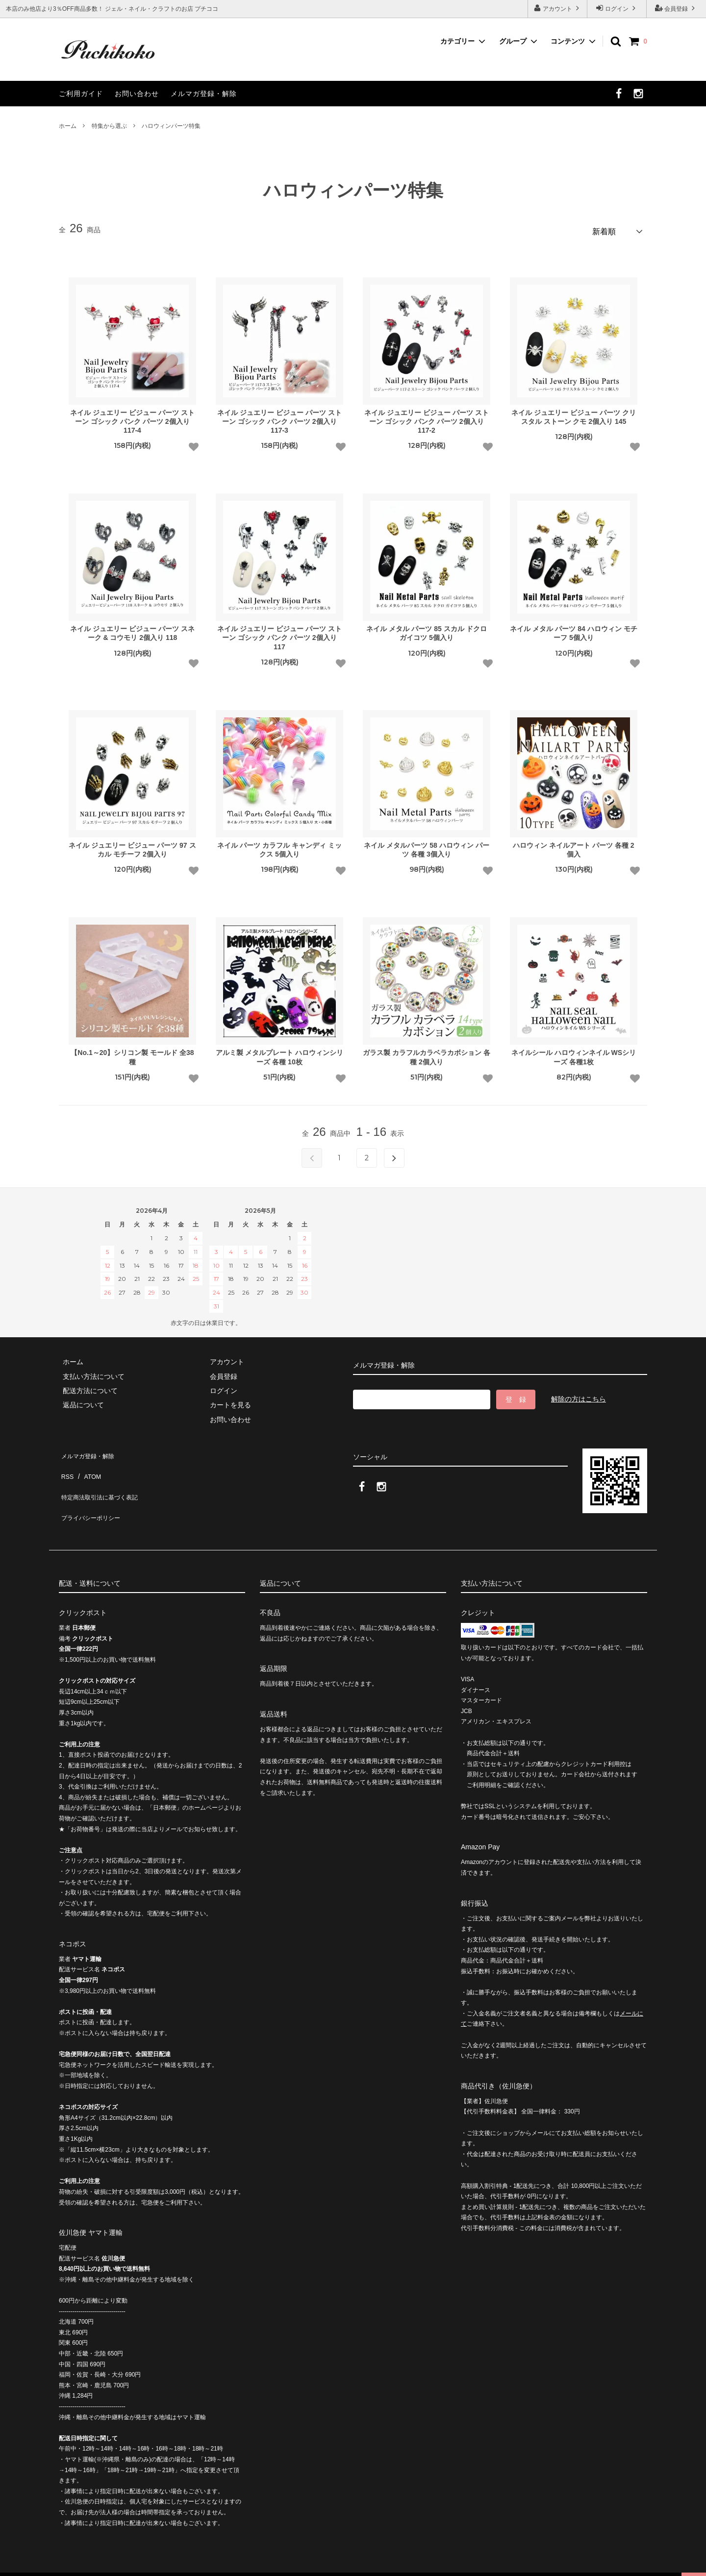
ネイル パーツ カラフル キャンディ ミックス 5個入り (279, 846)
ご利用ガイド (81, 94)
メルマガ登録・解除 (204, 94)
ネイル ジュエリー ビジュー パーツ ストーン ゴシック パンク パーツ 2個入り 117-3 (279, 417)
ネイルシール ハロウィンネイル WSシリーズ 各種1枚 (573, 1053)
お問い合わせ (137, 94)
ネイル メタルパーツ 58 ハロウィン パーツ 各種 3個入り (426, 846)
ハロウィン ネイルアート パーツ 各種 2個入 (573, 846)
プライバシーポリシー (93, 1493)
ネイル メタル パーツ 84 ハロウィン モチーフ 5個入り (573, 629)
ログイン (617, 8)
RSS (66, 1464)
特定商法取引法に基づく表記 (103, 1478)
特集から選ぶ (109, 126)
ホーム (67, 126)
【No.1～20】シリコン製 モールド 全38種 (132, 1053)
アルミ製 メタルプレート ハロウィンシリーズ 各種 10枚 (279, 1053)
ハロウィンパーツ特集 (171, 126)
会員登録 (676, 8)
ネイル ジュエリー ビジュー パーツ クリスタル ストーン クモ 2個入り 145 (573, 413)
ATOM (88, 1464)
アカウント (557, 8)
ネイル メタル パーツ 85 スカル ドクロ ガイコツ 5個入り (426, 629)
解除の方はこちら (578, 1395)
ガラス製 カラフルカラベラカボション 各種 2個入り (426, 1053)
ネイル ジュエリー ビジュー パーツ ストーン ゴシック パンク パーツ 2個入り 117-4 (132, 417)
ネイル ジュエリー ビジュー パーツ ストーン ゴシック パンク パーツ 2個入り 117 (279, 634)
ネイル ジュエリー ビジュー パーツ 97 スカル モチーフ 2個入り (132, 846)
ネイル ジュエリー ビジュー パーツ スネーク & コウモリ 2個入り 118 (132, 629)
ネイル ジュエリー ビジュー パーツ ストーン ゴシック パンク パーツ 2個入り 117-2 (426, 417)
